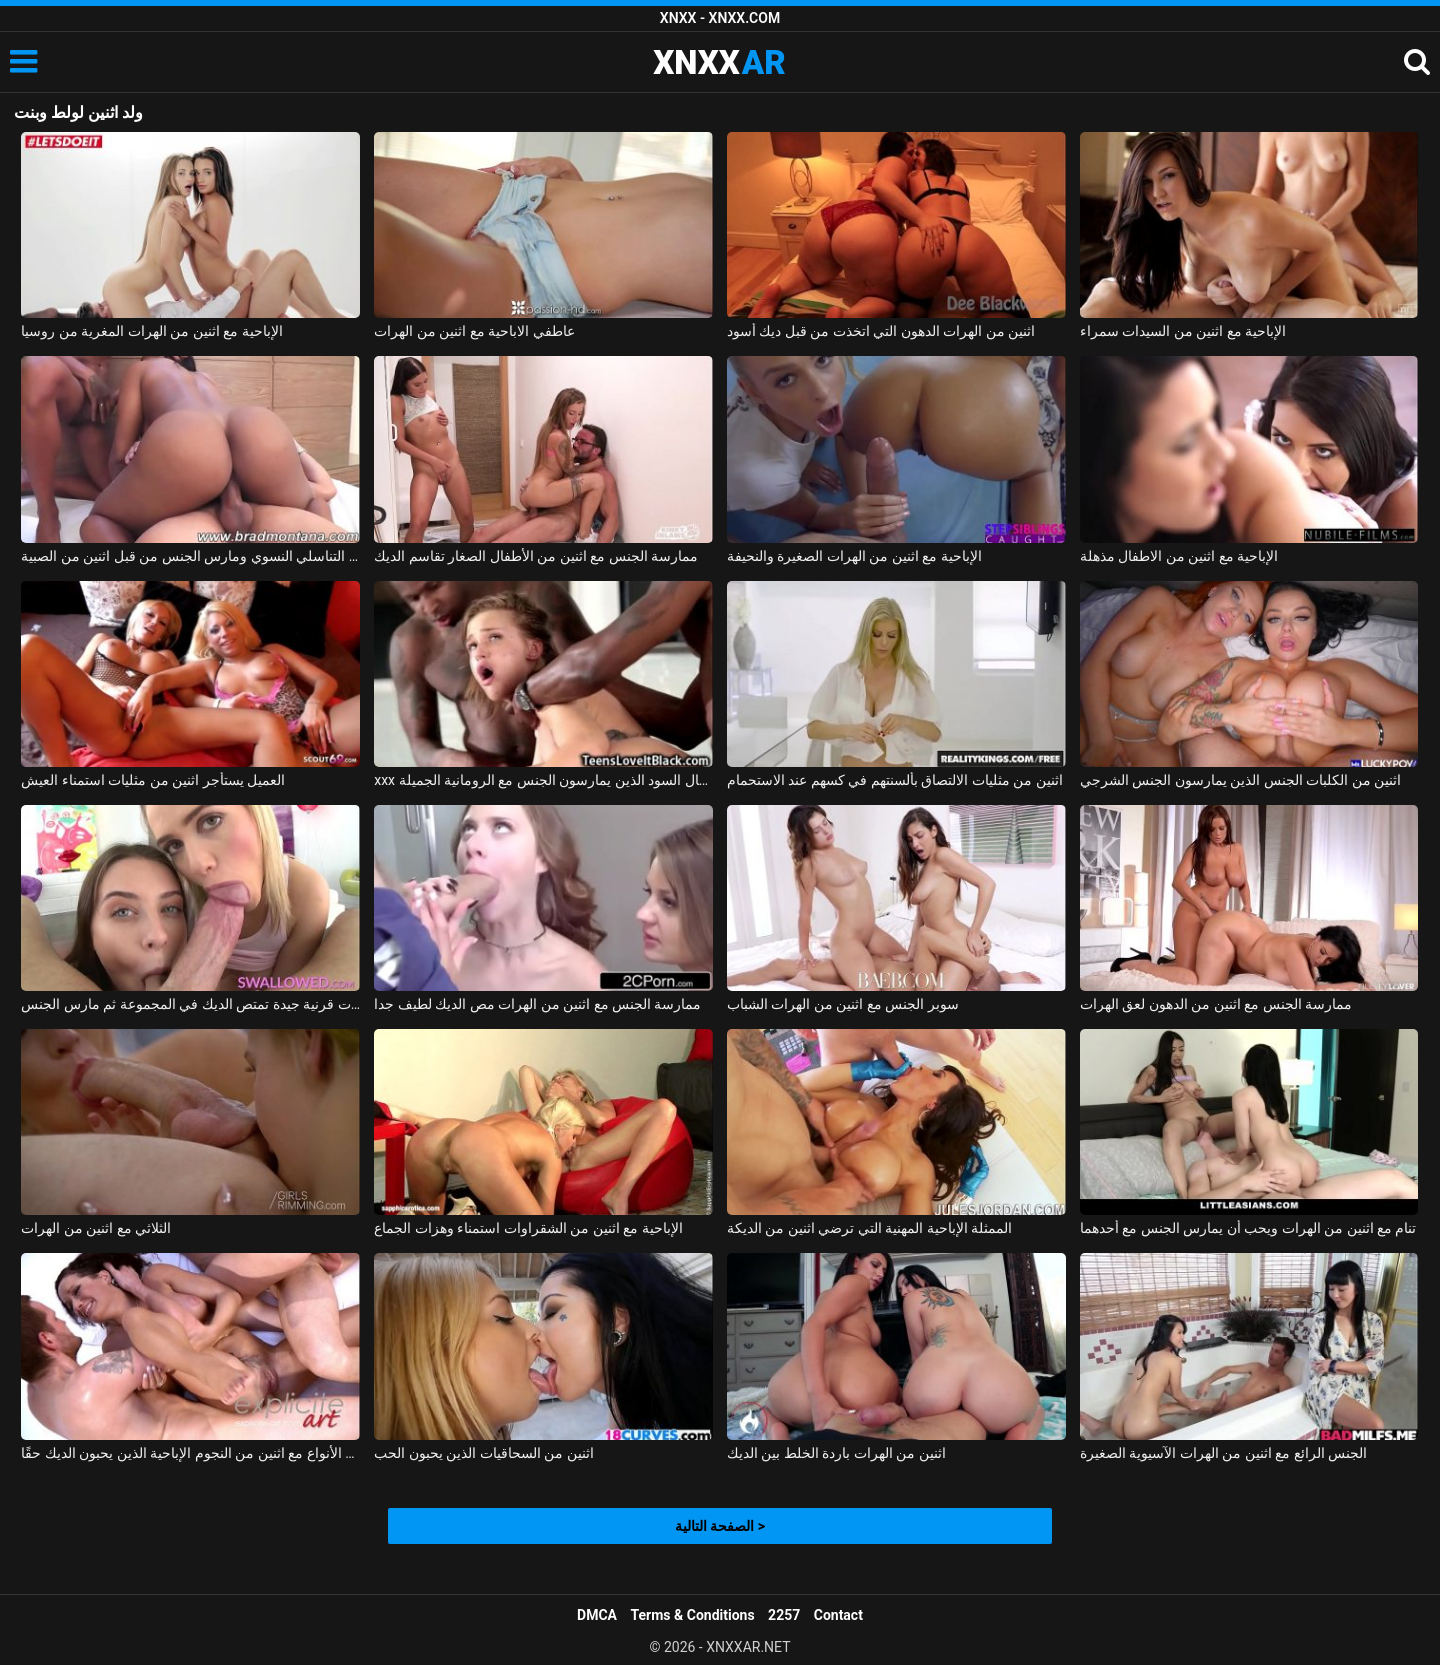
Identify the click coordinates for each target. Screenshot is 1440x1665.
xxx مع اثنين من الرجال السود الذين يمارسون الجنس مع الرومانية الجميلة (543, 780)
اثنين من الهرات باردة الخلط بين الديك (836, 1453)
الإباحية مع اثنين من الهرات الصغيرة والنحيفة (854, 556)
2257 (784, 1615)
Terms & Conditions (693, 1615)
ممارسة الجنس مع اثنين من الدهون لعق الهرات (1216, 1004)
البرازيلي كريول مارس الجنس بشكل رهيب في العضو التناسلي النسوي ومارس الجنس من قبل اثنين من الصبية (190, 556)
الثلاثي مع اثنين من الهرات (96, 1228)
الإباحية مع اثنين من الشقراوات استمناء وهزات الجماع (528, 1228)
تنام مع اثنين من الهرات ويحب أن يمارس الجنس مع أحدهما (1248, 1228)
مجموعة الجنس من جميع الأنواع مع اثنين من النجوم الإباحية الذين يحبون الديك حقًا (190, 1453)
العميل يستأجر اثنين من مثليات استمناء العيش (153, 780)
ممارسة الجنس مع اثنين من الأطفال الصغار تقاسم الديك (536, 556)
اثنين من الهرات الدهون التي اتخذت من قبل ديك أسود (881, 331)
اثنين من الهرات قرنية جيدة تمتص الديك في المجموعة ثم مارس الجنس (190, 1004)
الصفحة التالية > (720, 1526)
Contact (838, 1615)
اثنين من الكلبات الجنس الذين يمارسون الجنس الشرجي (1240, 780)
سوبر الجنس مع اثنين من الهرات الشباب (843, 1004)
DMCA (597, 1615)
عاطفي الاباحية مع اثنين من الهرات (474, 331)
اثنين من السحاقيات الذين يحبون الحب (483, 1453)
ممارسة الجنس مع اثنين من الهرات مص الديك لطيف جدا (537, 1004)
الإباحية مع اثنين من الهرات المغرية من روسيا (151, 331)
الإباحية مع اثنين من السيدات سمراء (1183, 331)
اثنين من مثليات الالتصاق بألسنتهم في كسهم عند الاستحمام (895, 780)
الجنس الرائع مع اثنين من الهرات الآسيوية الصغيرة (1223, 1453)
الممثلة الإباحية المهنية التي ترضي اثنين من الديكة (869, 1228)
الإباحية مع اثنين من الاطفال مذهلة (1179, 556)
